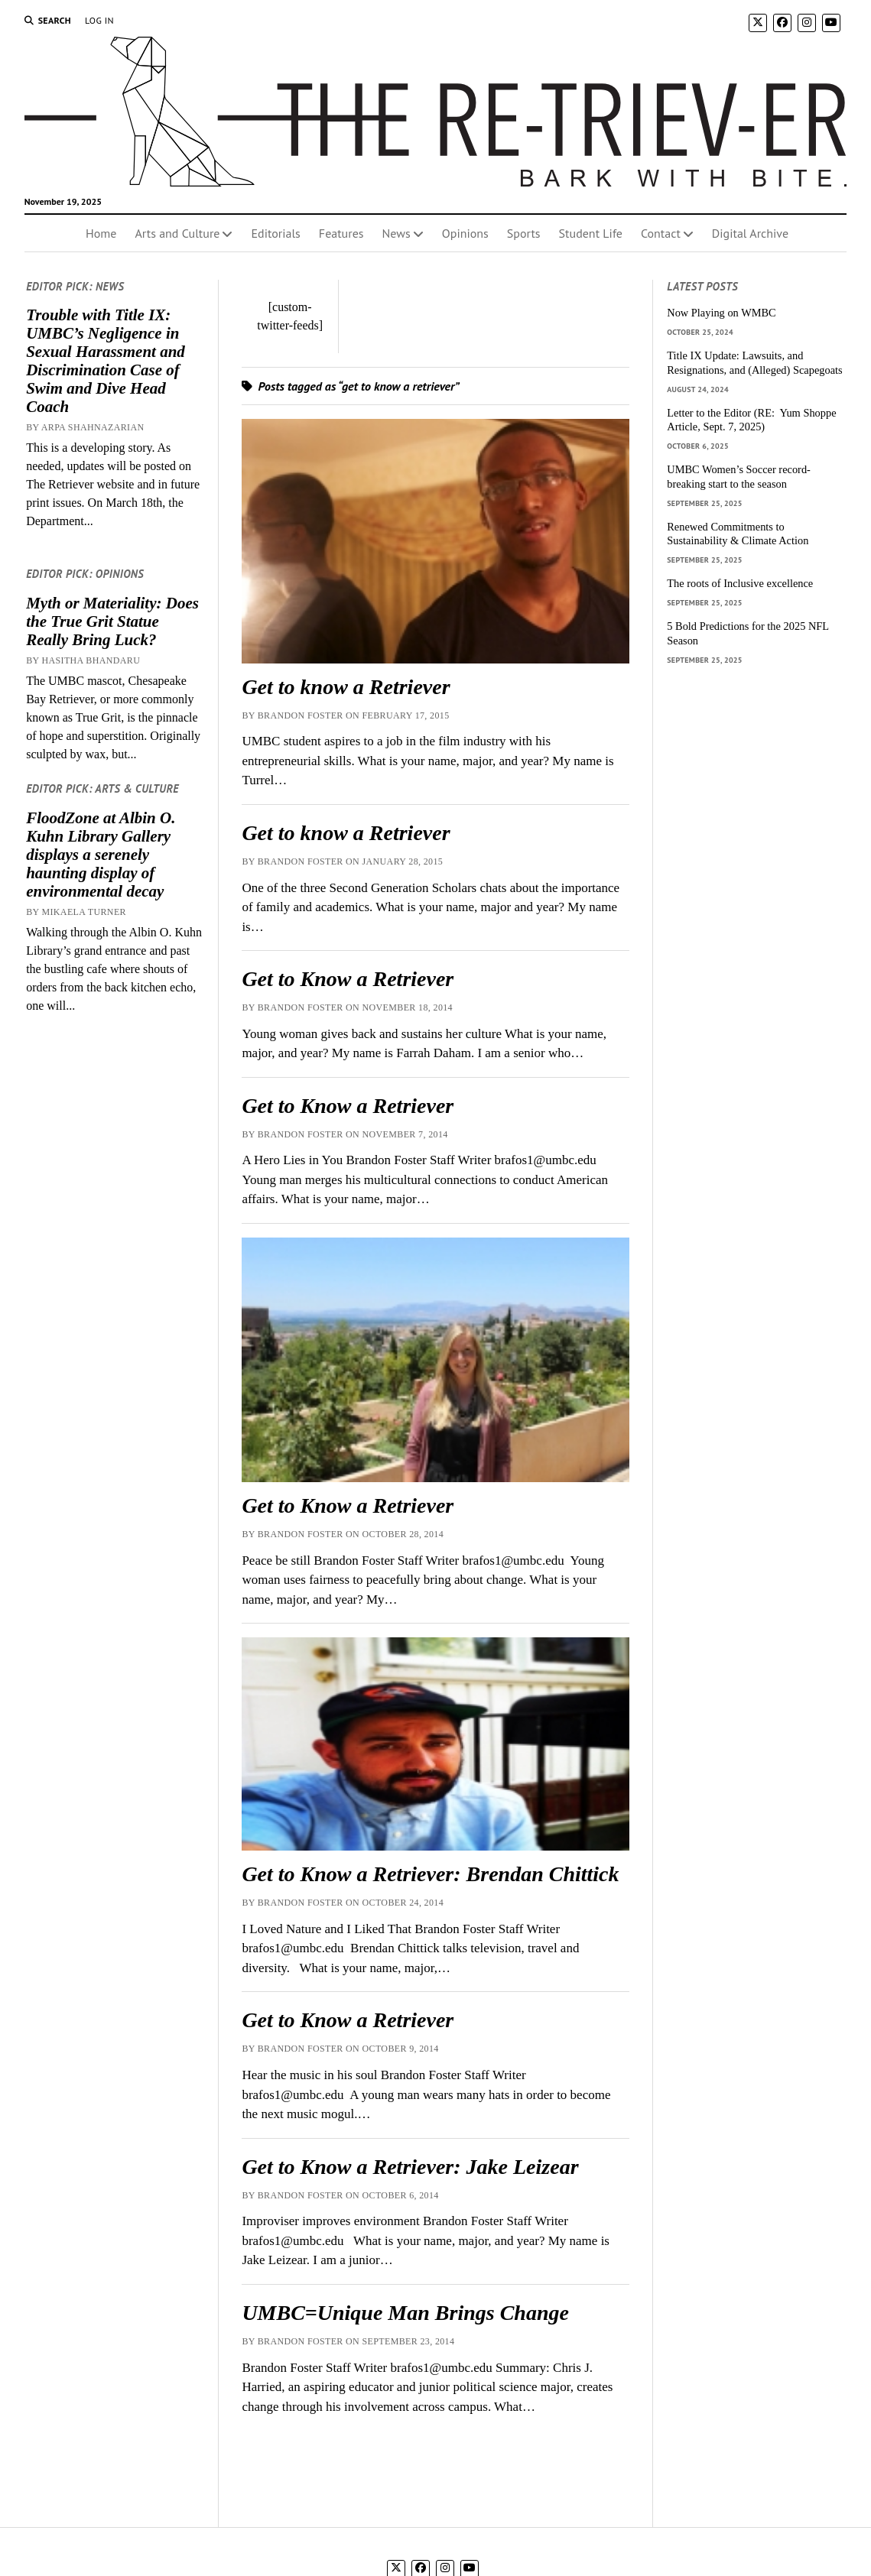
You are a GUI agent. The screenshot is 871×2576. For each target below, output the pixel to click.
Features (341, 233)
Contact (661, 233)
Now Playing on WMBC (721, 313)
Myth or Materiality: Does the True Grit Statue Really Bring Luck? (112, 621)
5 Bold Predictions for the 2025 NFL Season (747, 633)
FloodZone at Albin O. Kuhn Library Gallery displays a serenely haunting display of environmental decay (100, 854)
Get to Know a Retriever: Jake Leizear (410, 2167)
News (396, 233)
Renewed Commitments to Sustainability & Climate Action (737, 534)
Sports (524, 233)
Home (101, 233)
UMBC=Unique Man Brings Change (405, 2313)
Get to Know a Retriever (347, 979)
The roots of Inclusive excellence (740, 583)
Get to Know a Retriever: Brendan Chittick (430, 1874)
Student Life (590, 233)
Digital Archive (750, 233)
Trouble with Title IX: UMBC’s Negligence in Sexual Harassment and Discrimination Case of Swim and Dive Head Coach (105, 361)
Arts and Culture (177, 233)
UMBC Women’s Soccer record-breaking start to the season (739, 476)
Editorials (275, 233)
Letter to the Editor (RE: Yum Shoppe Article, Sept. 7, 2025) (751, 420)
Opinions (465, 233)
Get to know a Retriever (346, 687)
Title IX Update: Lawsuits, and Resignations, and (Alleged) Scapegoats (754, 362)
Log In (99, 20)
